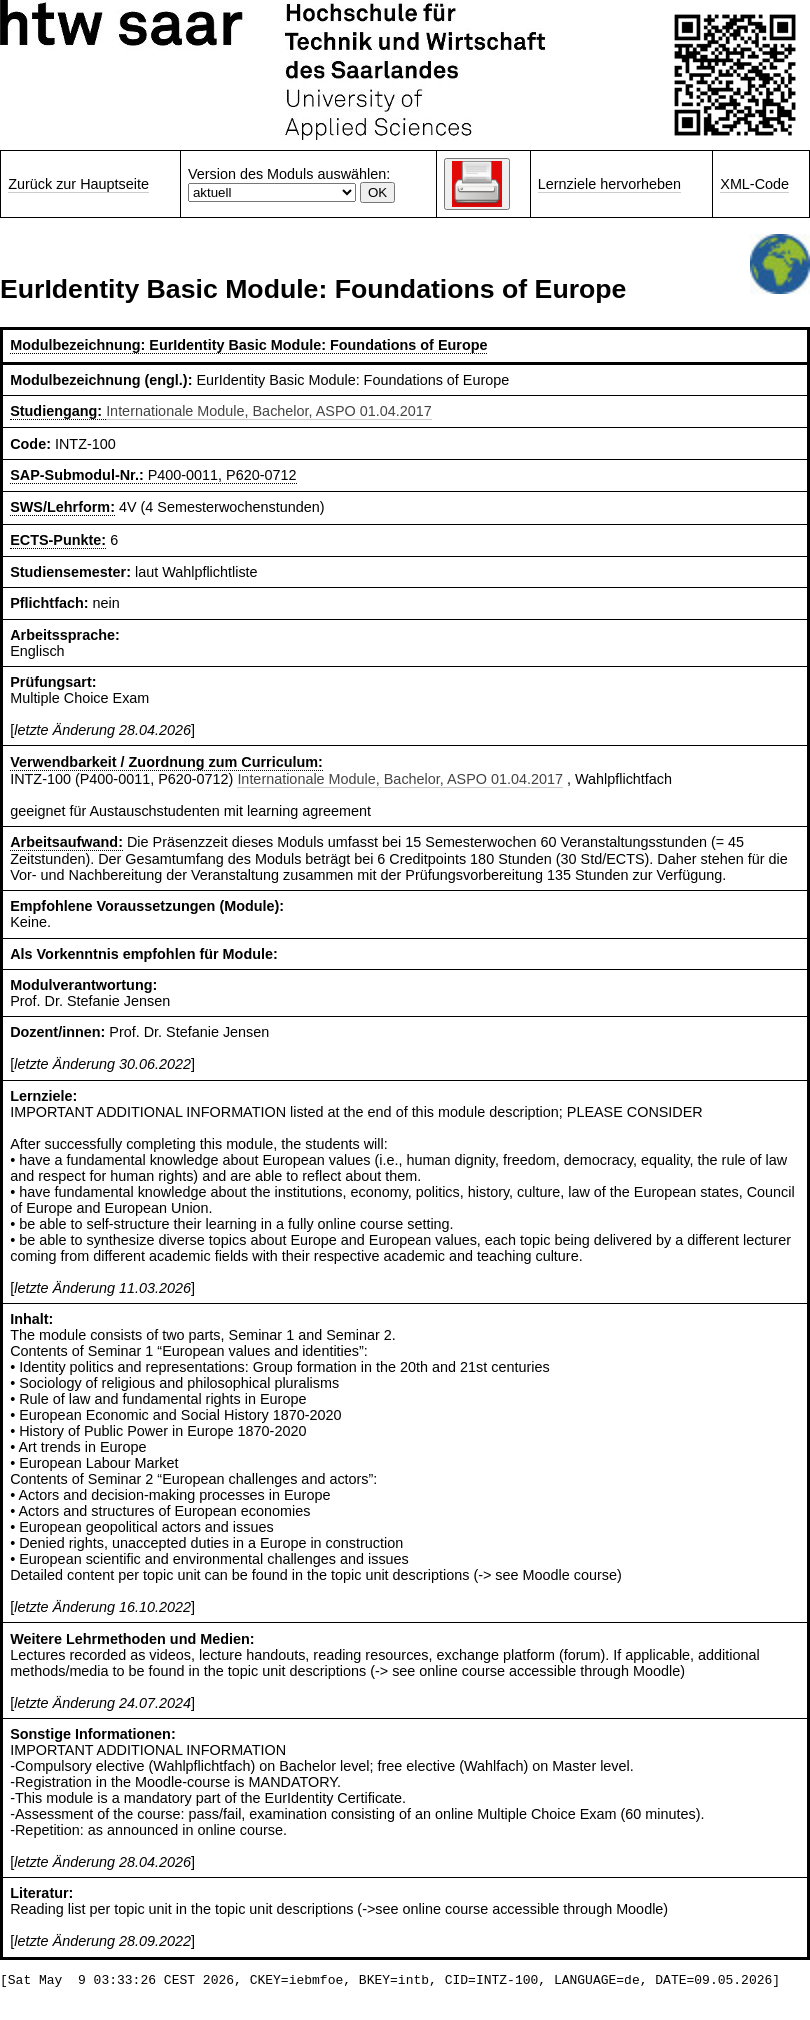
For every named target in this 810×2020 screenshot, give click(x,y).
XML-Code (754, 184)
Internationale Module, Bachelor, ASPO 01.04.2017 (269, 411)
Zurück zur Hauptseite (78, 184)
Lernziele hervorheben (609, 184)
